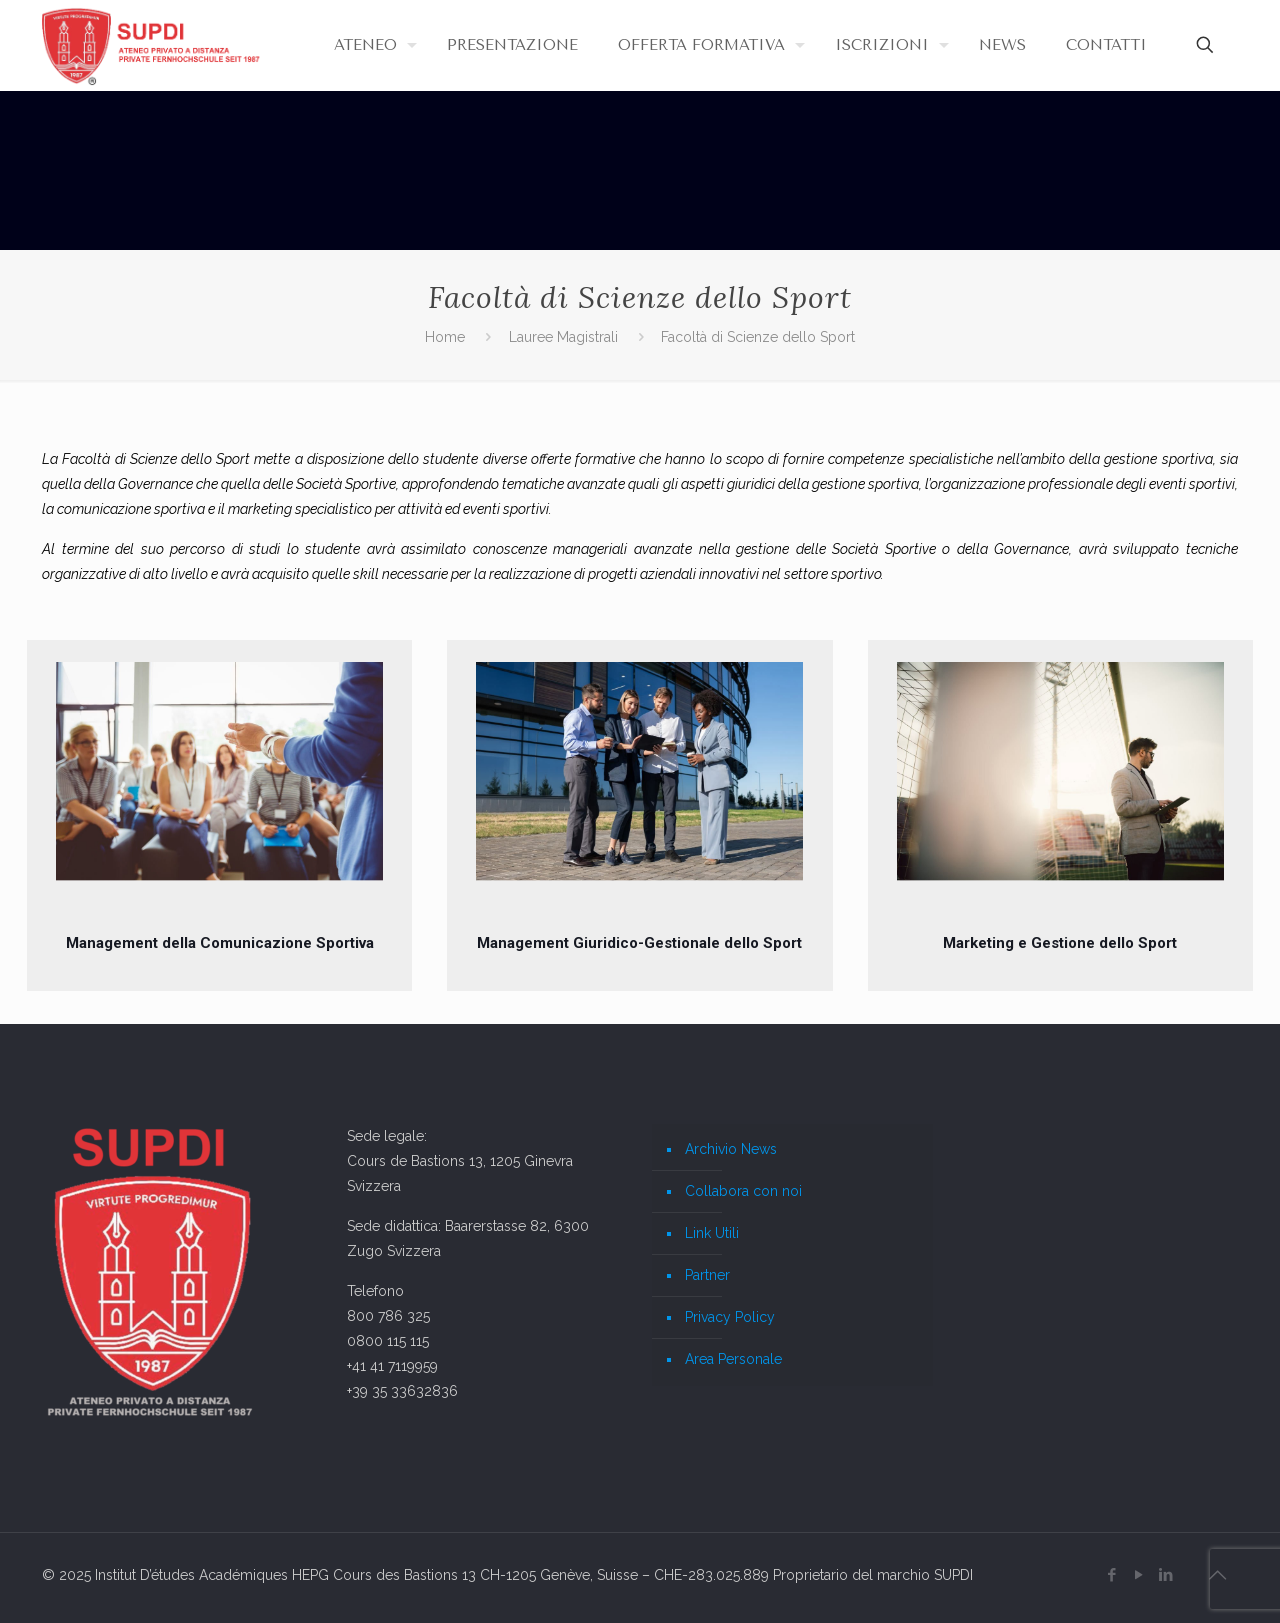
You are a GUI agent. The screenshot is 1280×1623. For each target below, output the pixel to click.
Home (445, 337)
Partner (707, 1275)
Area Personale (733, 1359)
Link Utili (712, 1233)
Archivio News (731, 1149)
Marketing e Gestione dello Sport (1060, 943)
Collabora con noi (743, 1191)
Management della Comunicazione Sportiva (220, 943)
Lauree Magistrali (563, 337)
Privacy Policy (730, 1317)
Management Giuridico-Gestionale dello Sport (639, 943)
